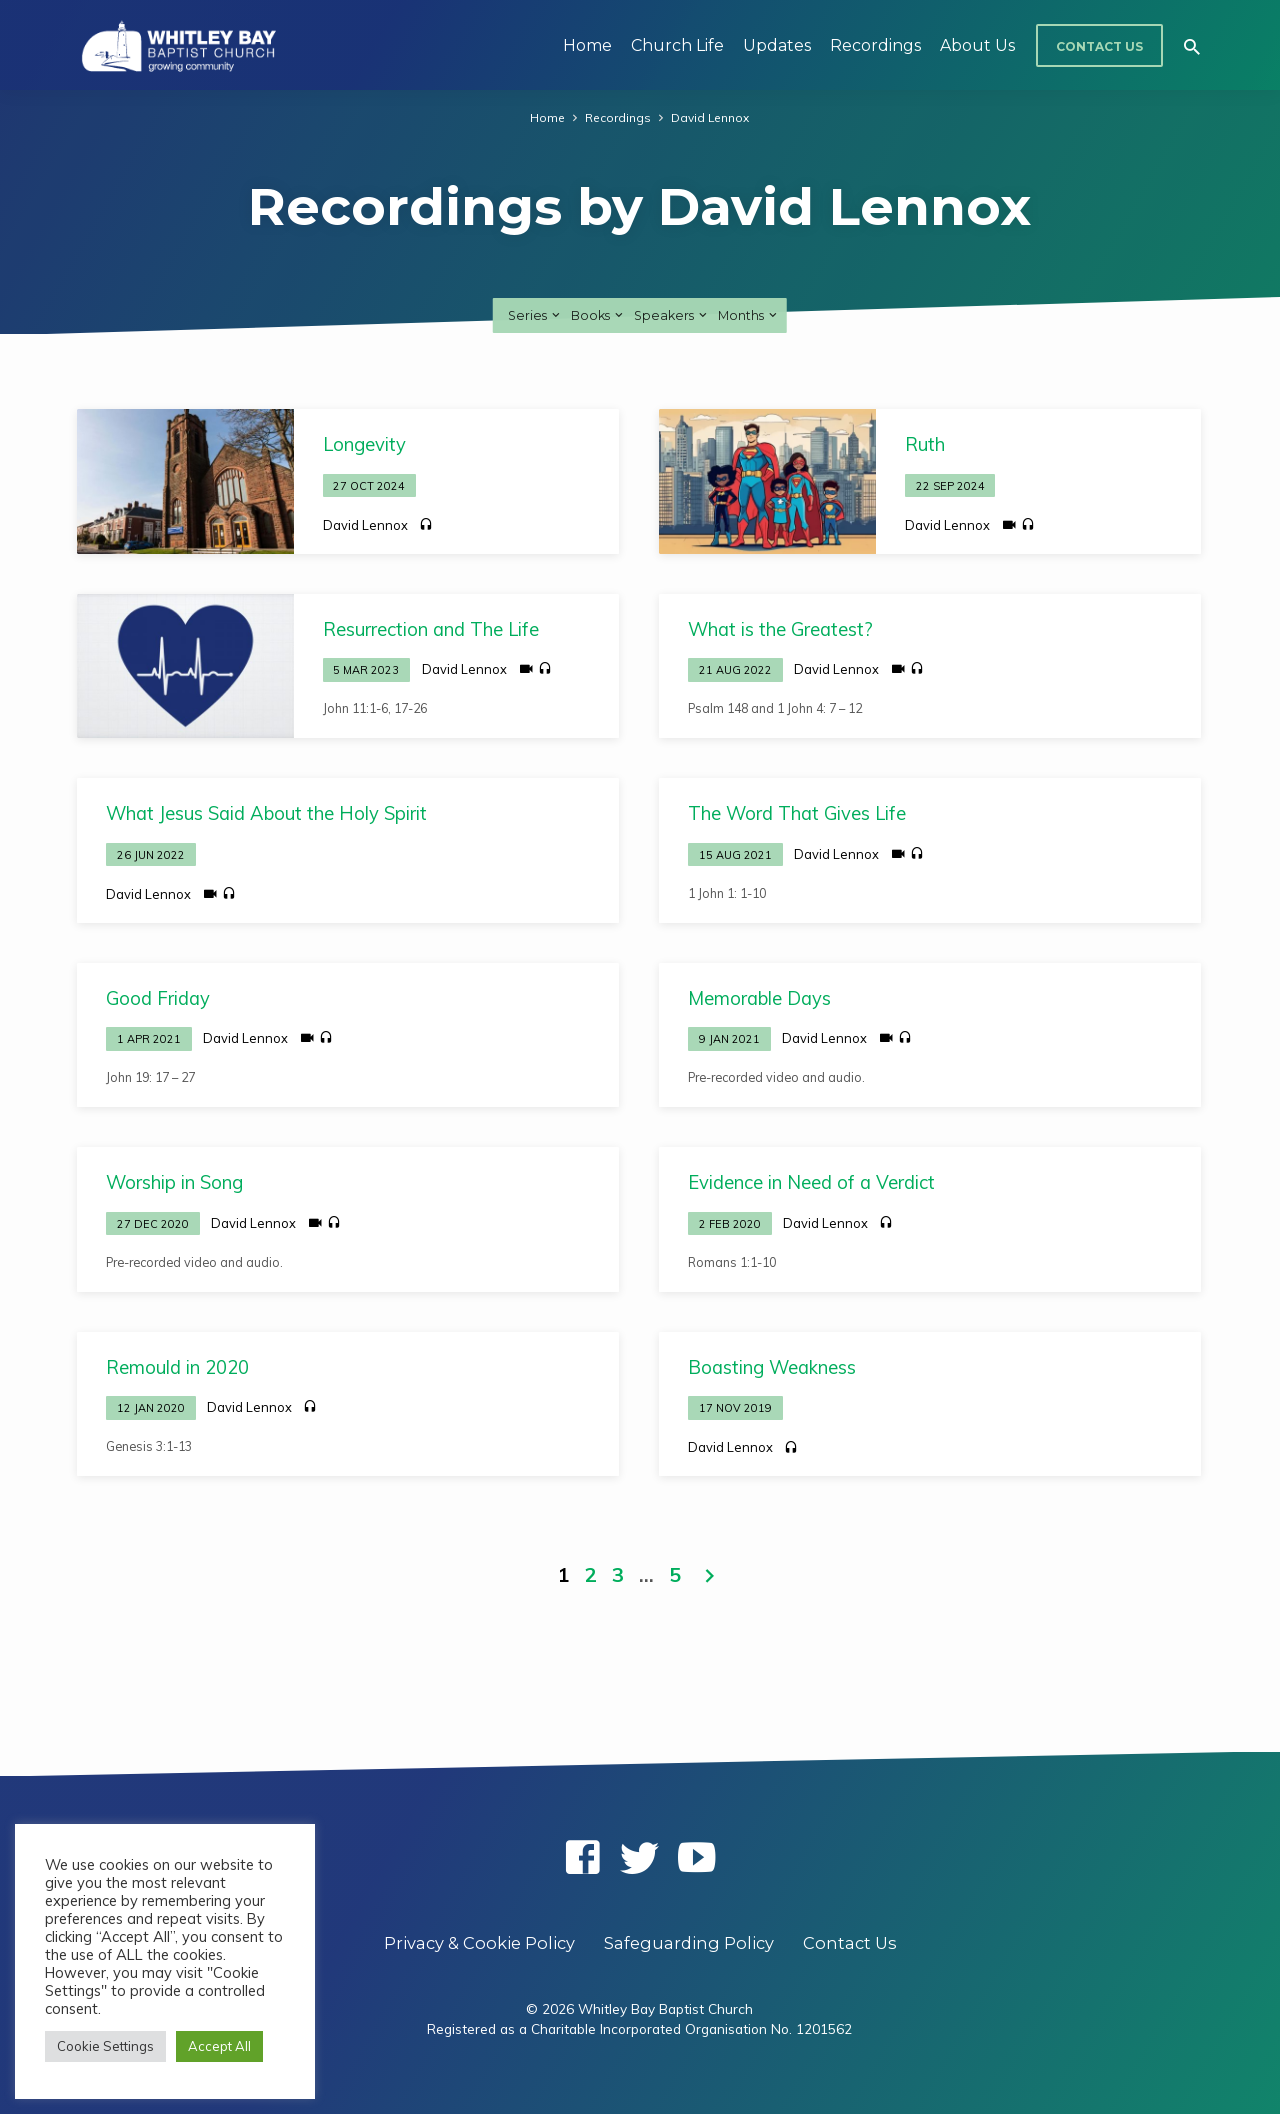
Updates (777, 45)
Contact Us (1099, 46)
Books (598, 315)
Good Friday (158, 998)
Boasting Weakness (772, 1367)
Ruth (925, 444)
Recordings (875, 45)
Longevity (364, 444)
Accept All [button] (219, 2046)
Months (749, 315)
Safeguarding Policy (689, 1943)
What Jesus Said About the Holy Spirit (266, 813)
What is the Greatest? (780, 629)
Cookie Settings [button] (105, 2046)
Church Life (677, 45)
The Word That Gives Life (797, 813)
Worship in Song (174, 1182)
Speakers (672, 315)
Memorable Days (759, 998)
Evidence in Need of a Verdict (811, 1182)
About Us (977, 45)
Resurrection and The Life (431, 629)
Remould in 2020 (177, 1367)
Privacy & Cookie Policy (479, 1943)
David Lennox (710, 117)
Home (587, 45)
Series (535, 315)
